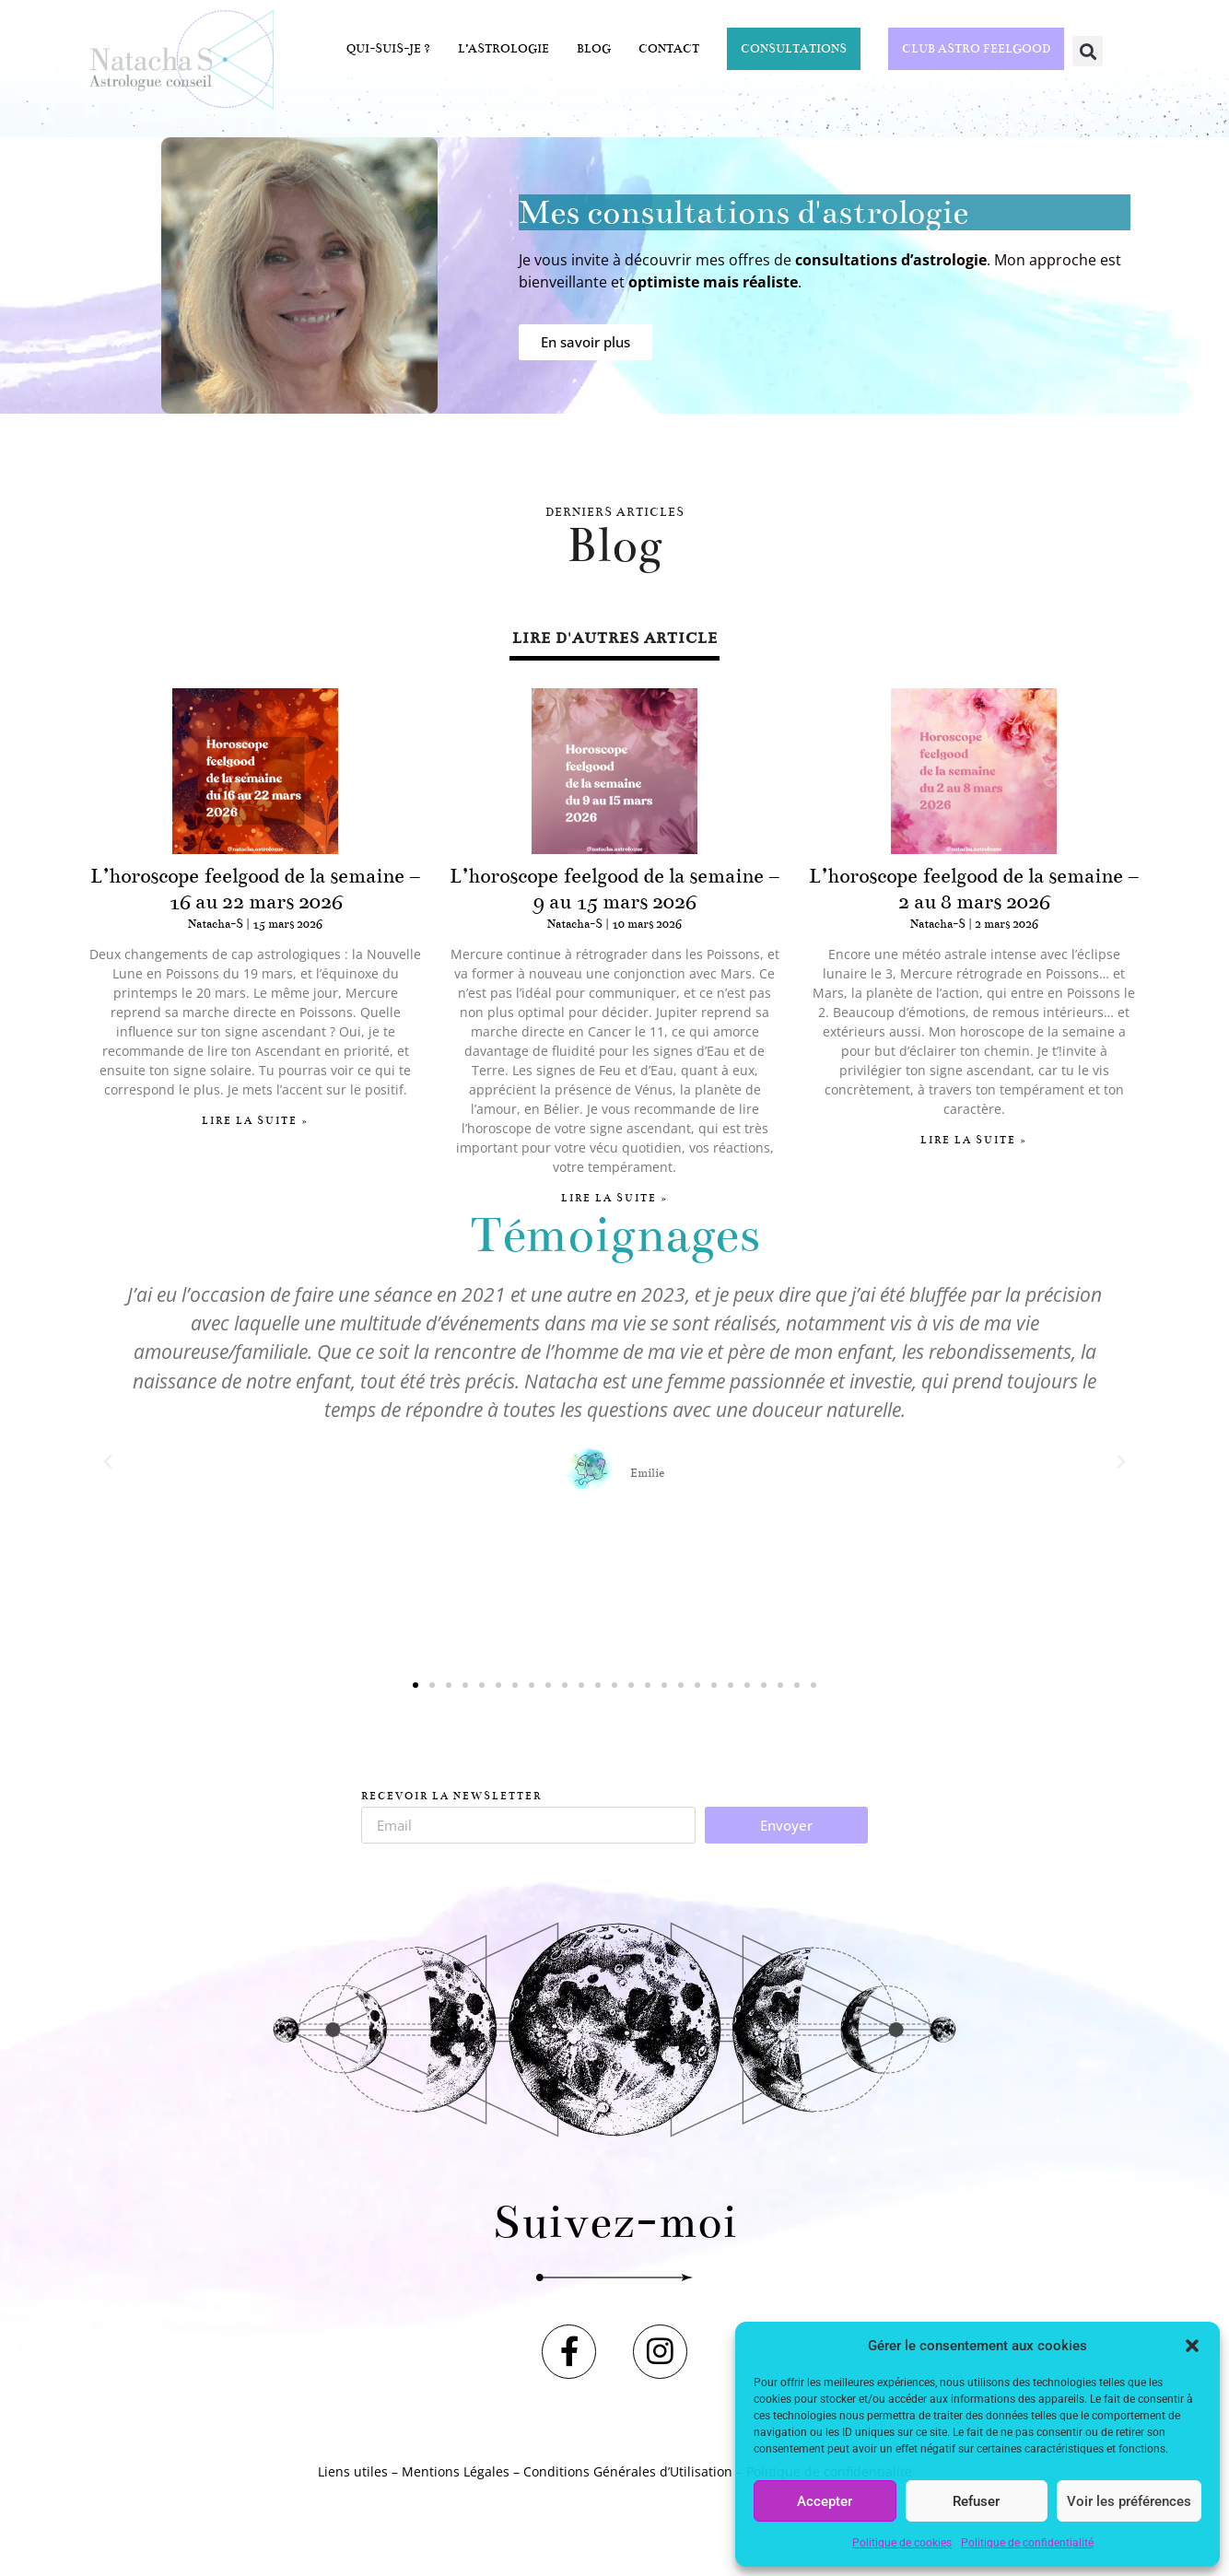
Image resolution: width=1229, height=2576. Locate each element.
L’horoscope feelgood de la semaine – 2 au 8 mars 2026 (974, 889)
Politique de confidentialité (1027, 2542)
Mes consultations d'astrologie (743, 212)
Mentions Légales (455, 2483)
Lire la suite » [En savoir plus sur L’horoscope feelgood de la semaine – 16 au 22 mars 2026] (255, 1121)
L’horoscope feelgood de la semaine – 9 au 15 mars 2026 (614, 889)
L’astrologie (503, 48)
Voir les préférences (1129, 2501)
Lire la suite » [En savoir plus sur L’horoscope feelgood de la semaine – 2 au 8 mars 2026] (973, 1140)
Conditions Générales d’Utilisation (627, 2483)
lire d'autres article (615, 638)
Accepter (824, 2501)
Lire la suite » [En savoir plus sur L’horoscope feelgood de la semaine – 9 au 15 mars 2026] (614, 1198)
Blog (594, 48)
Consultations (794, 48)
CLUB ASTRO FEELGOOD (976, 48)
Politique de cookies (902, 2542)
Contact (668, 48)
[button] (1192, 2345)
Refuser (976, 2501)
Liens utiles (353, 2483)
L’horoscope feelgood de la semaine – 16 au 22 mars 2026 (255, 889)
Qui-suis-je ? (388, 48)
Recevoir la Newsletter (451, 1796)
